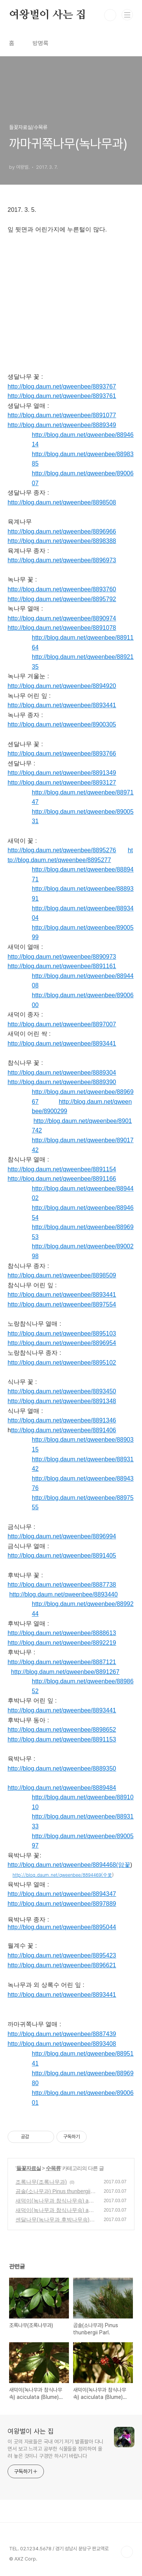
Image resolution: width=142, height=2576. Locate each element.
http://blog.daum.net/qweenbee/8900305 (62, 724)
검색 (110, 15)
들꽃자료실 (28, 2168)
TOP (127, 2552)
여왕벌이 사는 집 (47, 15)
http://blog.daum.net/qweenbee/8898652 (62, 1729)
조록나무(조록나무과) (41, 2182)
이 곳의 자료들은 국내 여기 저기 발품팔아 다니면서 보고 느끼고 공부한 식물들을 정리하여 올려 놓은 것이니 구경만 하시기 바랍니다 (55, 2449)
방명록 (40, 43)
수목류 (53, 2168)
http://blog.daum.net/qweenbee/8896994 (62, 1536)
